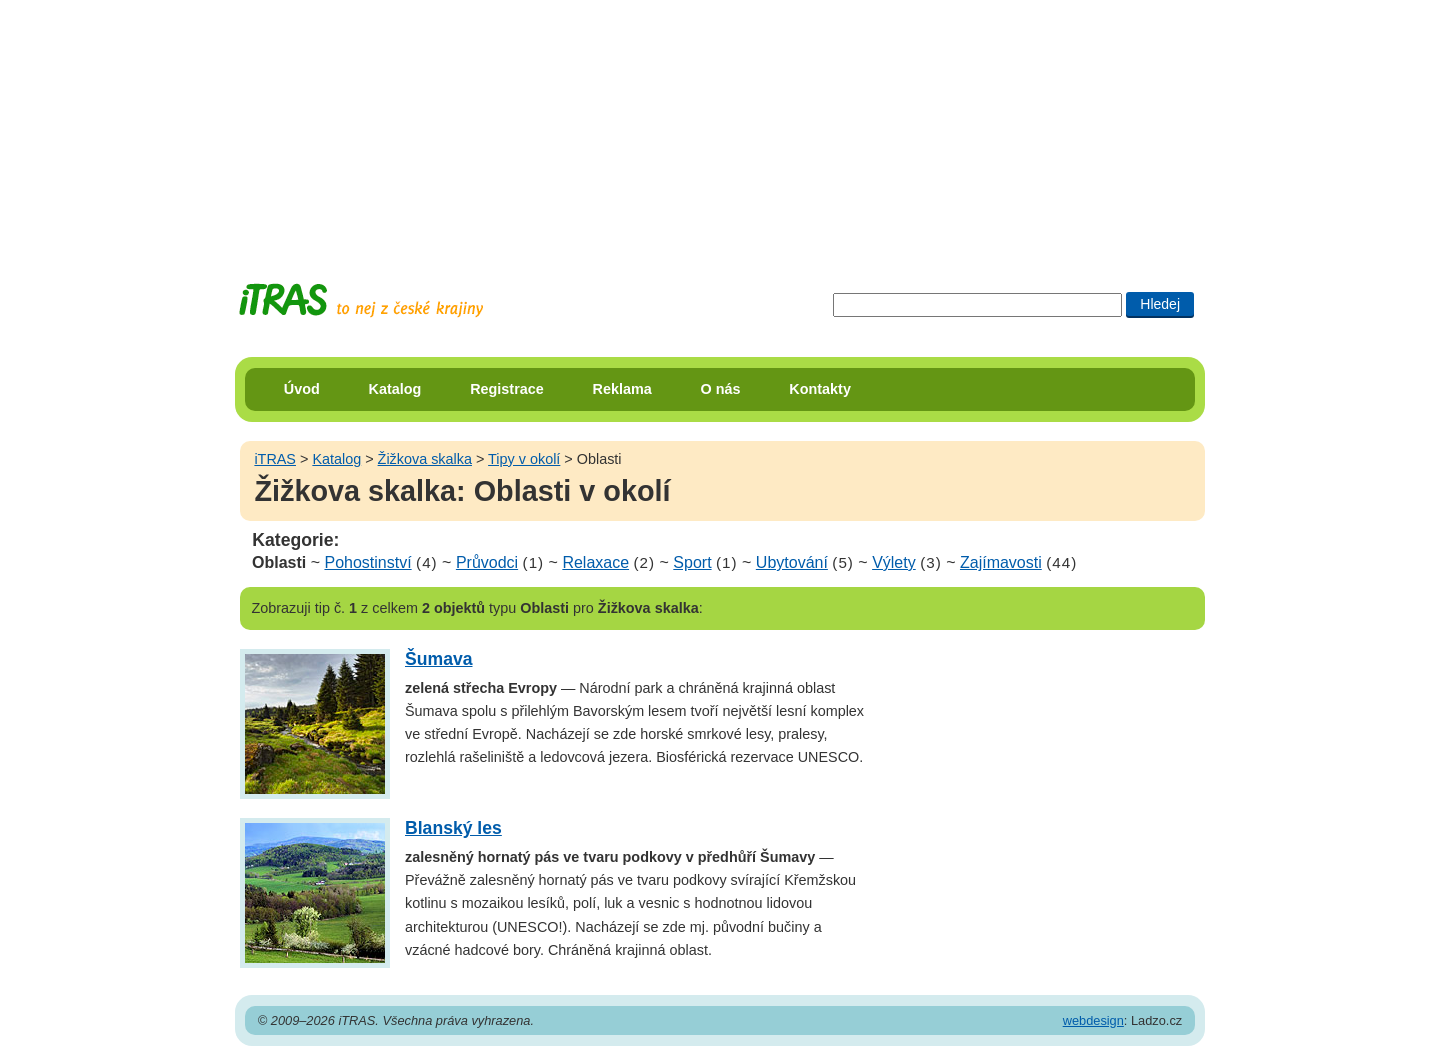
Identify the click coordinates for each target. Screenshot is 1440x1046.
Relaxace (595, 562)
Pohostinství (367, 562)
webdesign (1093, 1020)
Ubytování (792, 562)
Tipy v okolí (524, 459)
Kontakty (820, 389)
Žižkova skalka (425, 459)
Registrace (507, 389)
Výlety (894, 562)
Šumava (438, 659)
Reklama (622, 389)
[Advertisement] (720, 125)
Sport (692, 562)
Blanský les (453, 828)
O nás (721, 389)
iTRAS (275, 459)
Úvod (302, 389)
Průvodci (487, 562)
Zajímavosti (1001, 562)
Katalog (395, 389)
